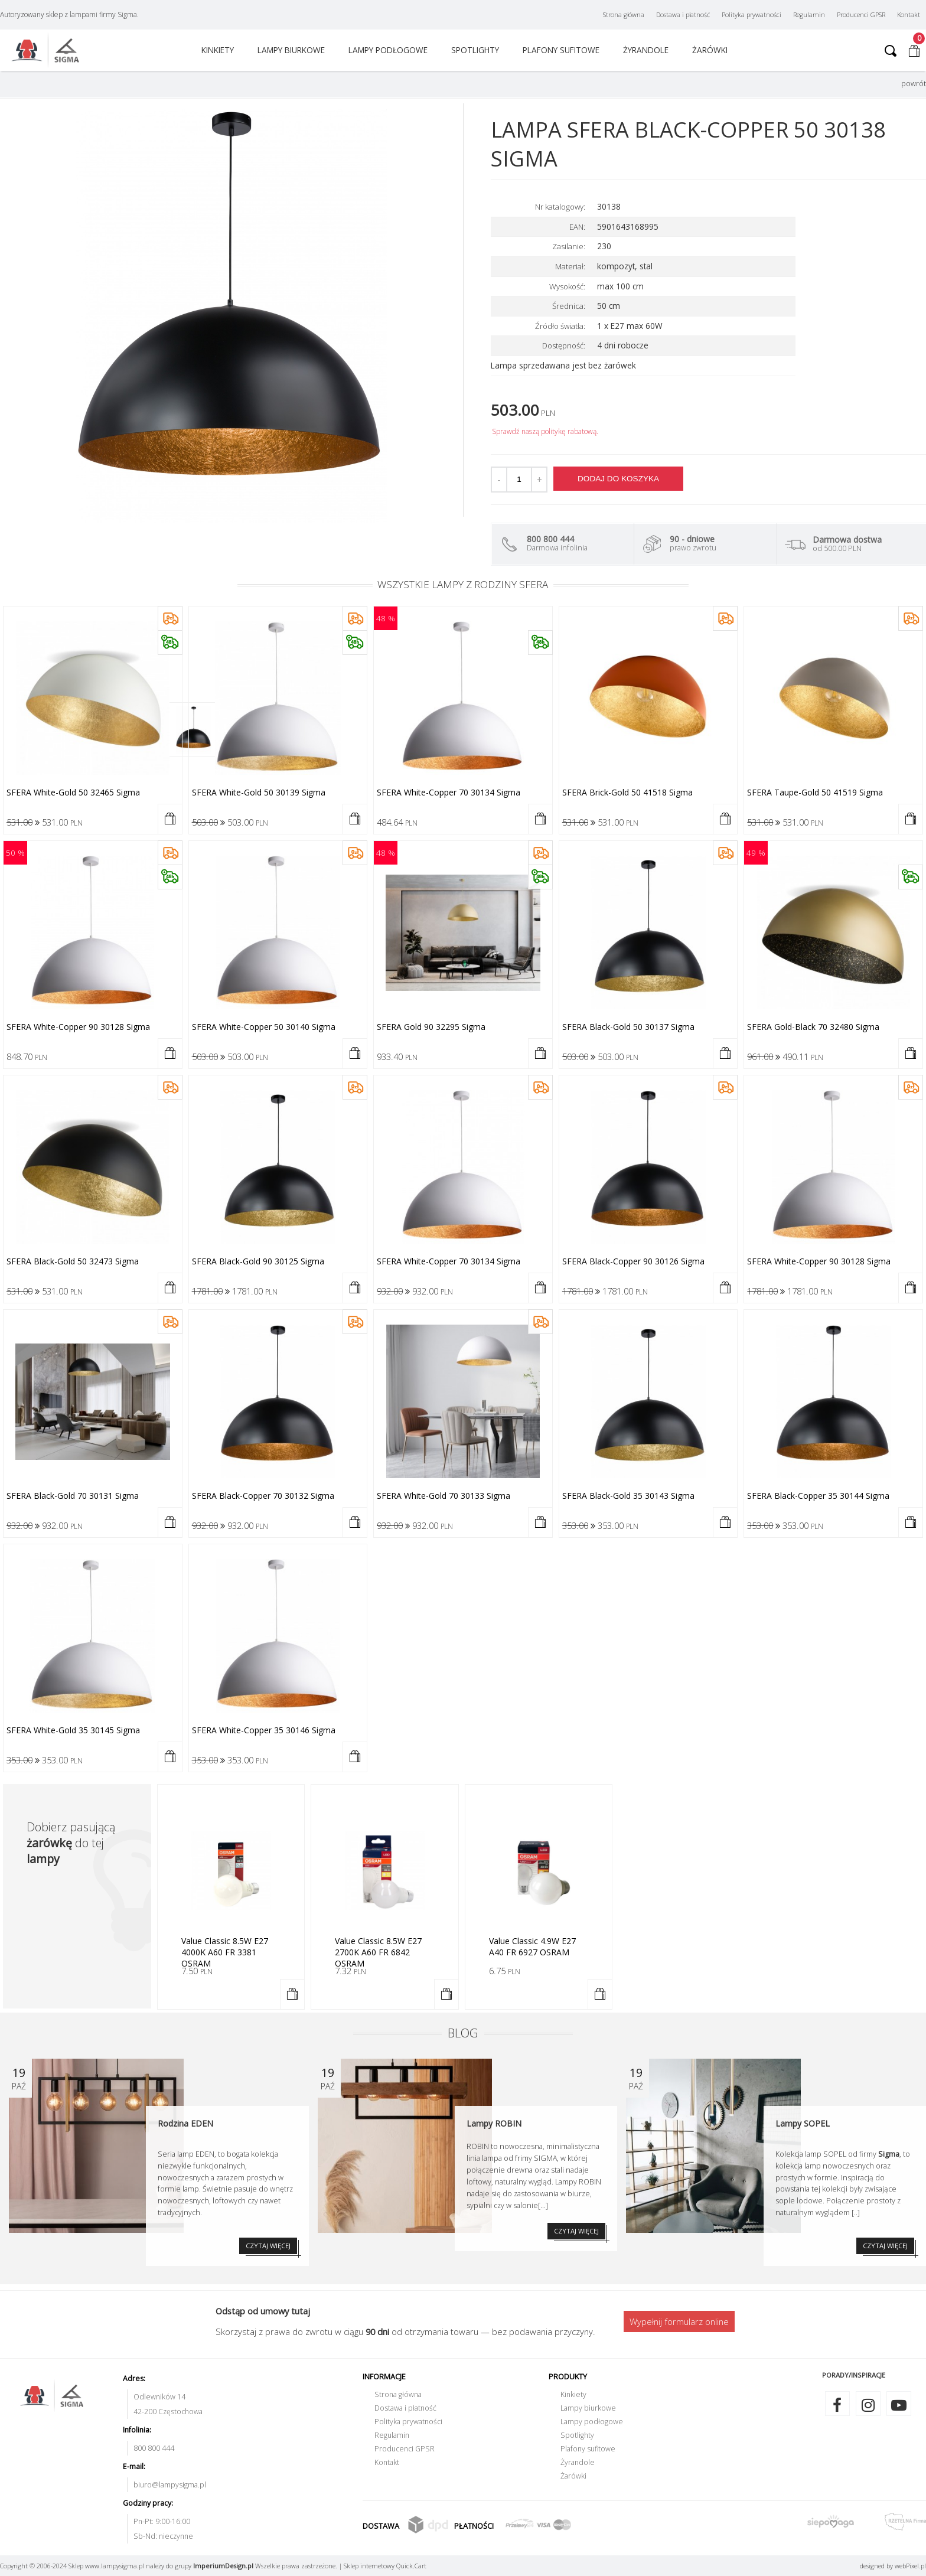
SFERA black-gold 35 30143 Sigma (628, 1495)
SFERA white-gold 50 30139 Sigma (258, 792)
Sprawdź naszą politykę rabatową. (545, 431)
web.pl (910, 2565)
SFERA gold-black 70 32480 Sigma (813, 1026)
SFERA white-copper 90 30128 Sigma (78, 1026)
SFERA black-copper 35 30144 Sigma (818, 1495)
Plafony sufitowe (561, 50)
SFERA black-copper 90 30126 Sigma (633, 1261)
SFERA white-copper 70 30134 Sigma (448, 792)
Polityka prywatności (751, 14)
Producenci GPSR (861, 14)
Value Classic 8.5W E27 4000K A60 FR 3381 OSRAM (224, 1952)
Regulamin (809, 14)
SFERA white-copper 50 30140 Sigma (263, 1026)
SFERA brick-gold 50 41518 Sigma (627, 792)
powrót (913, 84)
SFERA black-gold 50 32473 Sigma (72, 1261)
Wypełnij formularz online (679, 2321)
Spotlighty (475, 50)
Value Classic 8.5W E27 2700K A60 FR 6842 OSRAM (378, 1952)
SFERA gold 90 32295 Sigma (431, 1026)
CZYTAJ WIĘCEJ (268, 2245)
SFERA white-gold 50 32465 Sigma (73, 792)
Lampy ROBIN (494, 2123)
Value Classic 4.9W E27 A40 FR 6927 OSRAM (532, 1946)
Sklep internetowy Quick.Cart (385, 2565)
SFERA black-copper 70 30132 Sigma (263, 1495)
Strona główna (623, 14)
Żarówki (710, 50)
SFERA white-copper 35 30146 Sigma (263, 1730)
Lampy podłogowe (388, 50)
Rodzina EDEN (185, 2123)
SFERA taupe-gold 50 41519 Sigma (815, 792)
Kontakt (908, 14)
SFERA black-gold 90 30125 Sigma (258, 1261)
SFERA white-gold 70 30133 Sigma (443, 1495)
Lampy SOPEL (802, 2123)
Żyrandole (646, 50)
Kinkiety (217, 50)
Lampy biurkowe (291, 50)
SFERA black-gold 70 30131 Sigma (72, 1495)
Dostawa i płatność (683, 14)
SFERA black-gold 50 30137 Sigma (628, 1026)
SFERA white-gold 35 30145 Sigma (73, 1730)
